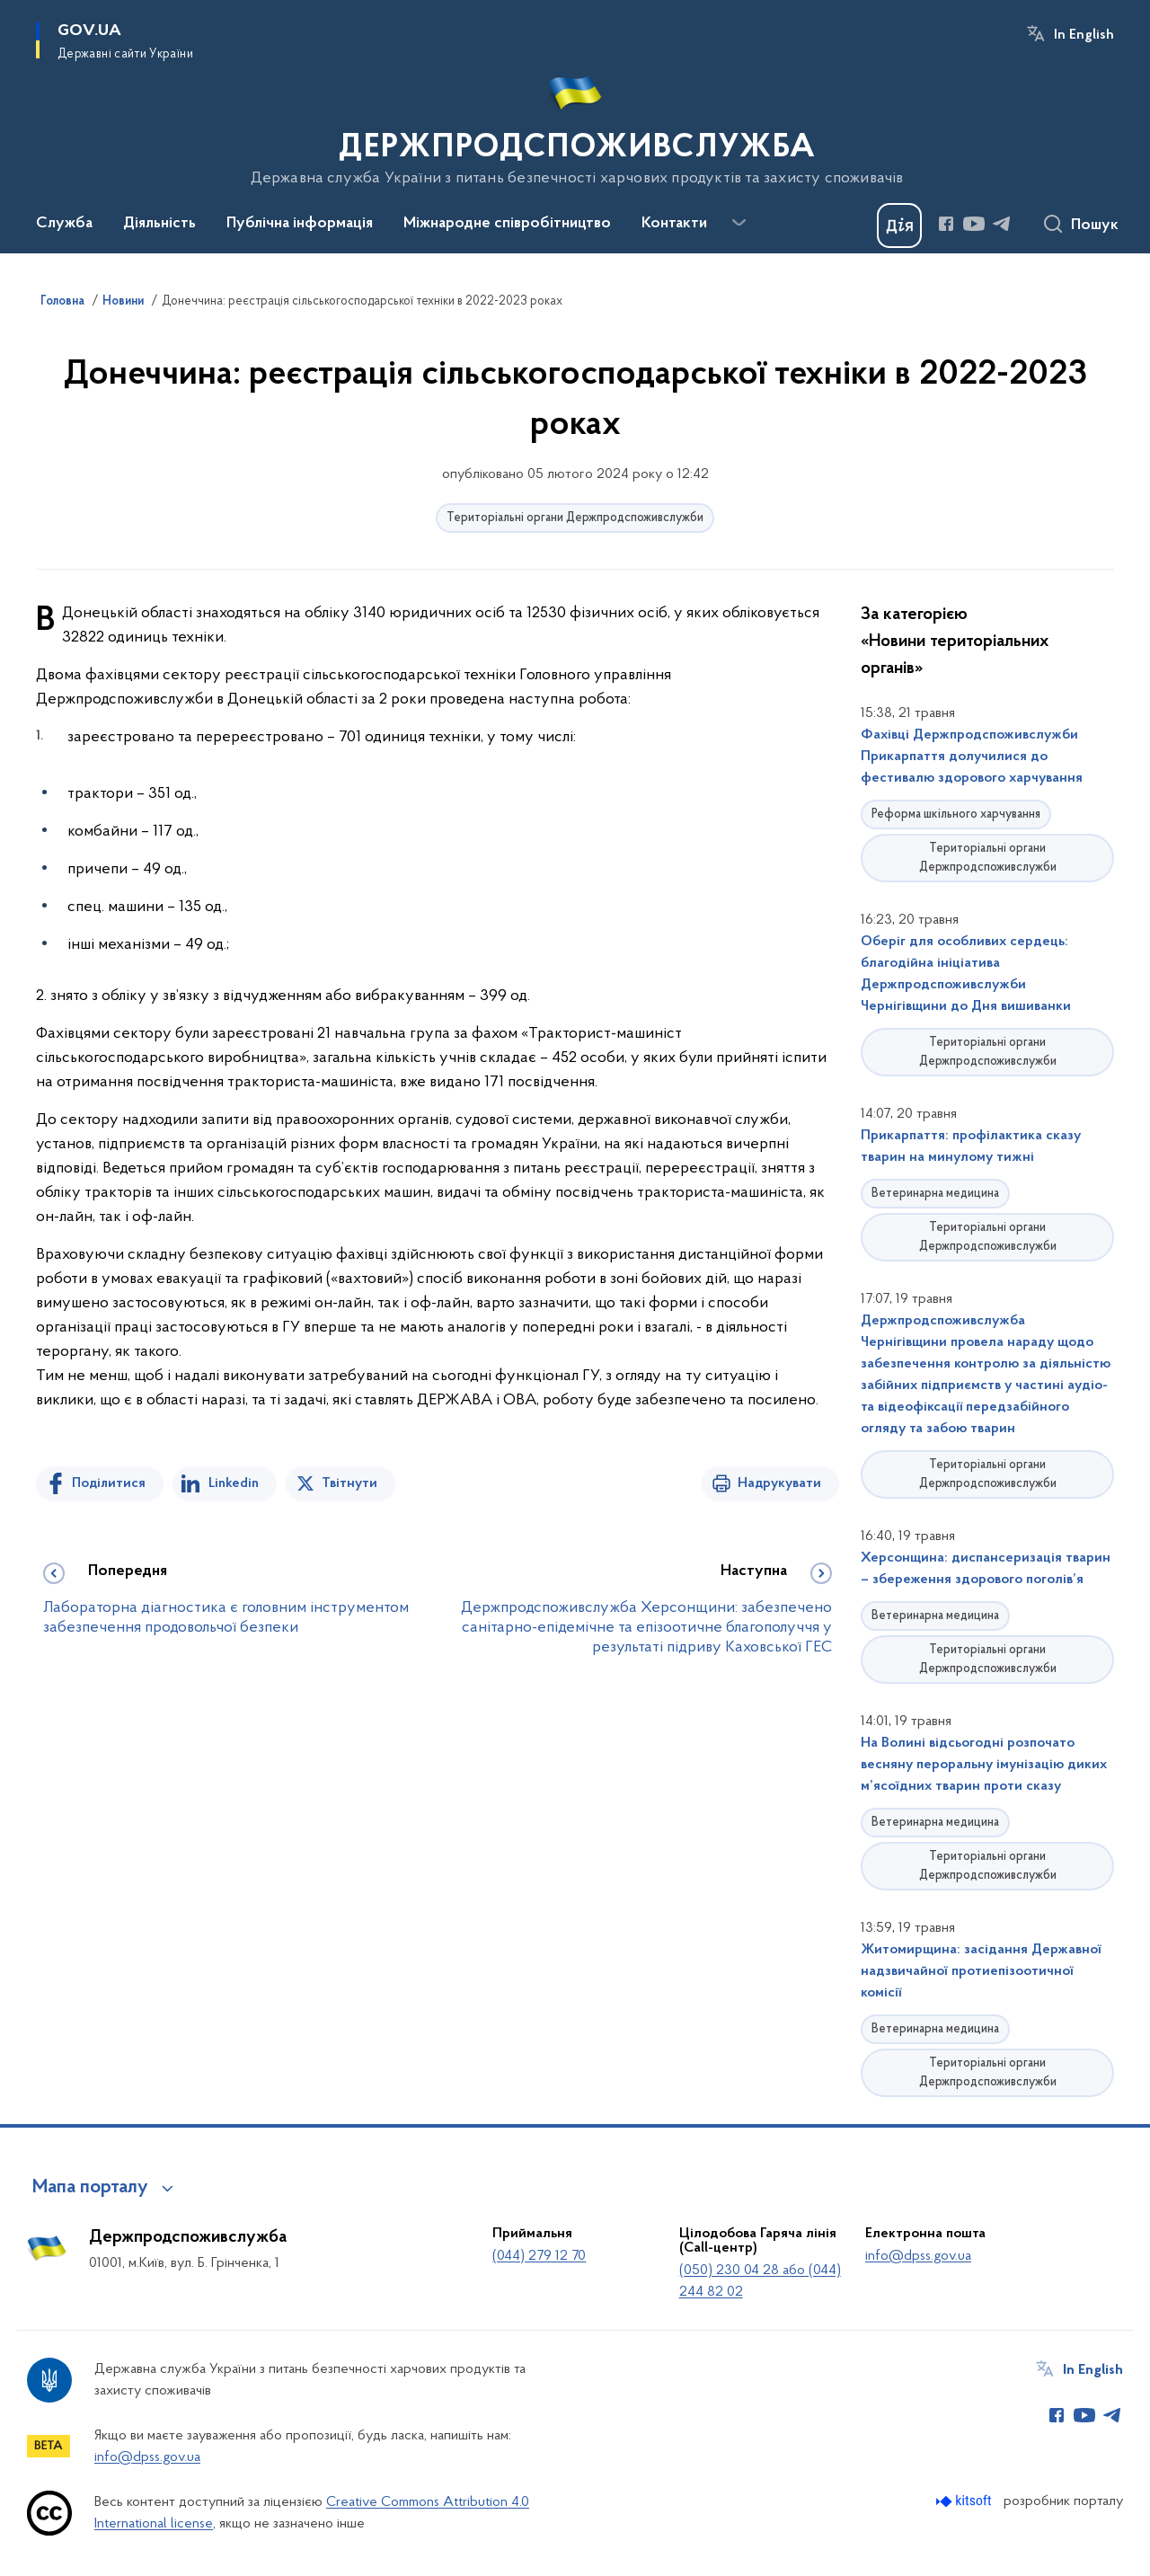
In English (1084, 35)
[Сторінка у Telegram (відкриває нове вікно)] (1002, 224)
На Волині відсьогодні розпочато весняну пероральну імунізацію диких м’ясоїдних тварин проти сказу (984, 1764)
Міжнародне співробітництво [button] (507, 224)
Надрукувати (779, 1483)
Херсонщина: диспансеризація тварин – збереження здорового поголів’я (985, 1569)
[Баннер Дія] (899, 225)
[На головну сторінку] (575, 125)
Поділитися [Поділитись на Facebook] (109, 1483)
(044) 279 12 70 (539, 2256)
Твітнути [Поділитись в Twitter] (349, 1483)
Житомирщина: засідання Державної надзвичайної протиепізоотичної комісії (981, 1971)
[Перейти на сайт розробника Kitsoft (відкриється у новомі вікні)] (965, 2501)
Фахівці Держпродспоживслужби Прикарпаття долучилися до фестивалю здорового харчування (972, 756)
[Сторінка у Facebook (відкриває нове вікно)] (946, 224)
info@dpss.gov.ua (918, 2256)
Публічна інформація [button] (299, 224)
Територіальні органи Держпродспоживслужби (575, 518)
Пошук (1095, 225)
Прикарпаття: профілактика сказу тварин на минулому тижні (971, 1146)
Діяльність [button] (159, 224)
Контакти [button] (674, 224)
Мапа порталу (90, 2188)
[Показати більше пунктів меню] (738, 222)
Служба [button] (64, 224)
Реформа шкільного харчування (955, 814)
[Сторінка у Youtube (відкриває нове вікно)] (974, 224)
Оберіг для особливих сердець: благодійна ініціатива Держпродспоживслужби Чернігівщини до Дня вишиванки (966, 974)
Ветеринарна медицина (935, 1193)
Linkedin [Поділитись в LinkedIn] (233, 1483)
